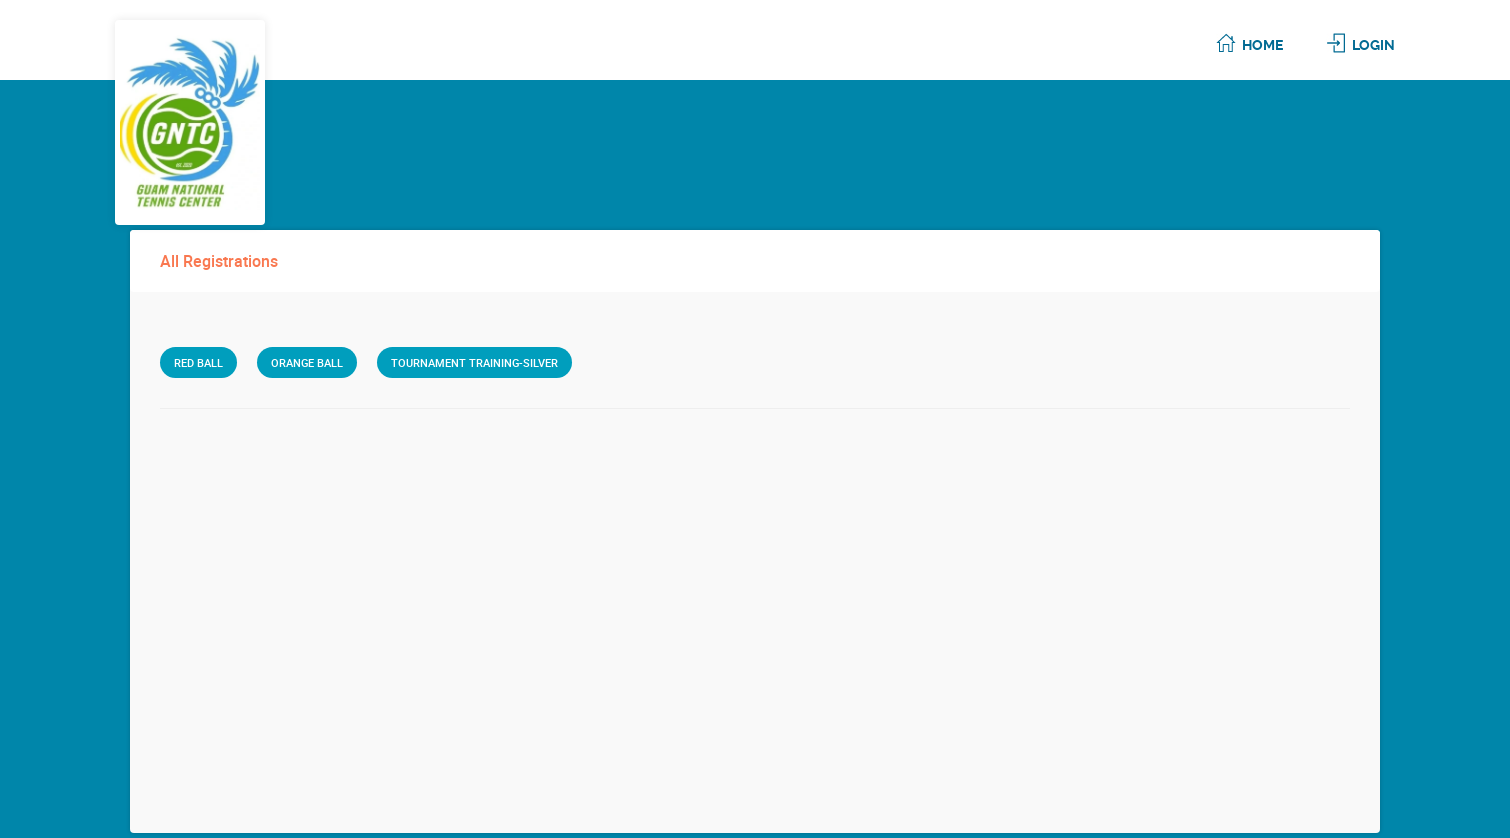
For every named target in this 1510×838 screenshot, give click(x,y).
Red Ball (198, 362)
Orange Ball (307, 362)
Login (1373, 45)
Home (1262, 45)
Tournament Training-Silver (474, 362)
